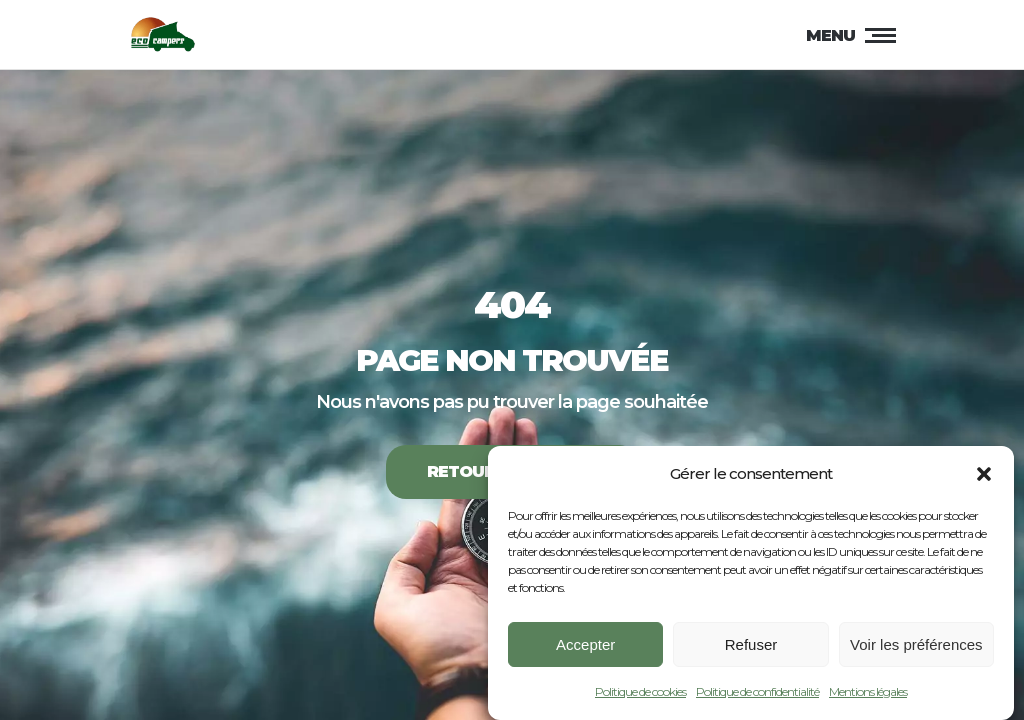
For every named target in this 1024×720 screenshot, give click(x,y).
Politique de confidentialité (757, 695)
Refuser (751, 647)
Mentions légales (868, 695)
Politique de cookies (640, 695)
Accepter (585, 647)
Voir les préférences (916, 647)
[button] (984, 478)
